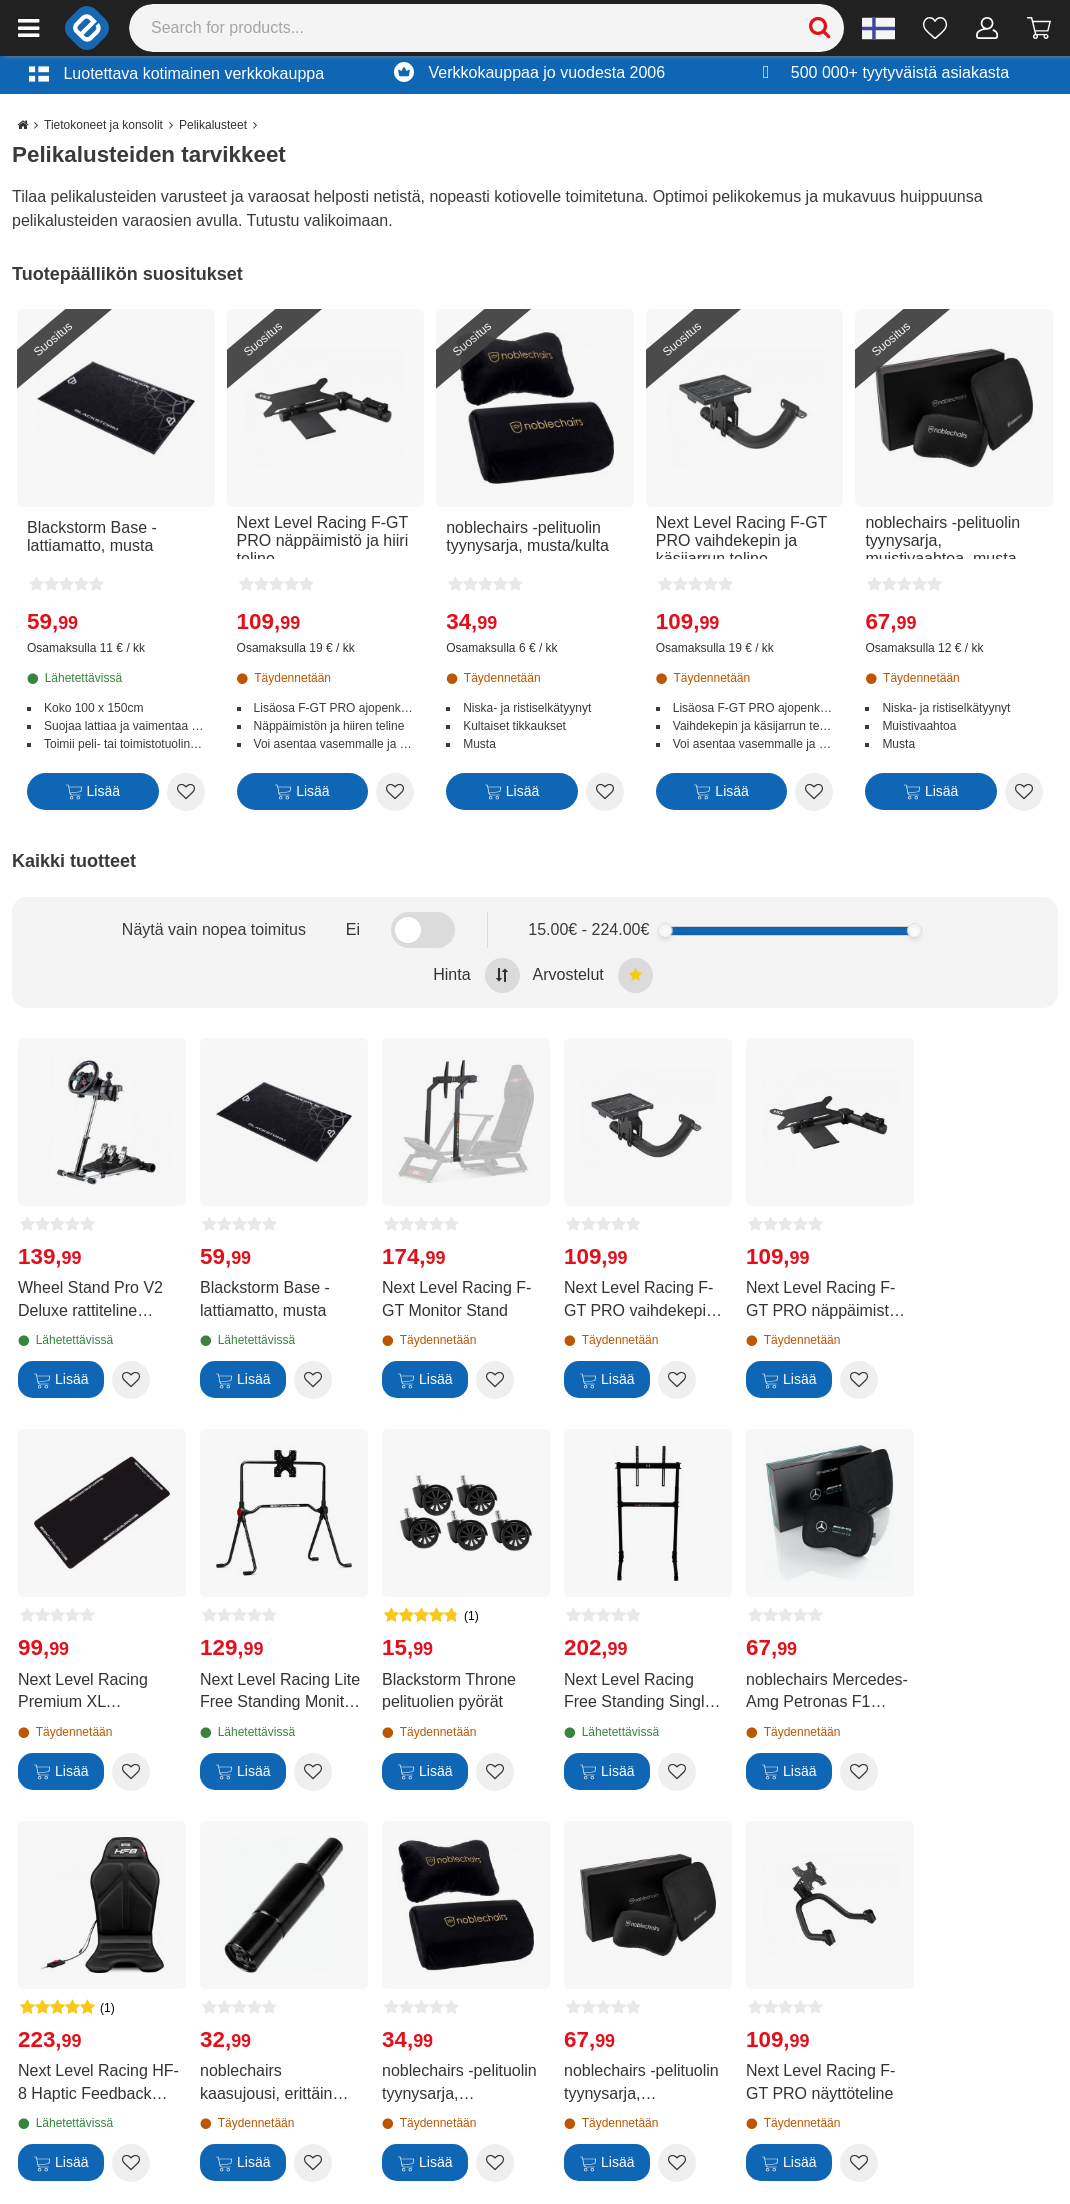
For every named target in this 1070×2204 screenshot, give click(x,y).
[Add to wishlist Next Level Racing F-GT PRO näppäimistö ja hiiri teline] (395, 792)
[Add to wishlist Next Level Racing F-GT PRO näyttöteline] (859, 2163)
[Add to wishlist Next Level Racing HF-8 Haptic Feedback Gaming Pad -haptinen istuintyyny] (131, 2163)
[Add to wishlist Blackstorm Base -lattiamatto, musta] (186, 792)
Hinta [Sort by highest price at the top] (476, 975)
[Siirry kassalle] (1039, 28)
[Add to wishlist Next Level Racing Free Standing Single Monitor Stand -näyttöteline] (677, 1772)
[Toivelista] (935, 28)
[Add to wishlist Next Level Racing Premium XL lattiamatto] (131, 1772)
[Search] (487, 28)
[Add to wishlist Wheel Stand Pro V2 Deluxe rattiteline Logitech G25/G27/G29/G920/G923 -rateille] (131, 1380)
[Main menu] (28, 28)
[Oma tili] (987, 28)
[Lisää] (93, 795)
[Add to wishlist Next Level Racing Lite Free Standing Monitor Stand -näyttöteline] (313, 1772)
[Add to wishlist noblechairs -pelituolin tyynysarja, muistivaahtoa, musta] (1024, 792)
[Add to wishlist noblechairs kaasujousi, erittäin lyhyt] (313, 2163)
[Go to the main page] (22, 125)
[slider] (664, 930)
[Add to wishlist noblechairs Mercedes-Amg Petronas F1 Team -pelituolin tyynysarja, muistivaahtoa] (859, 1772)
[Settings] (878, 28)
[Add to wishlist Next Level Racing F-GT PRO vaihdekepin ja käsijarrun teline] (814, 792)
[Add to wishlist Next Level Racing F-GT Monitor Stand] (495, 1380)
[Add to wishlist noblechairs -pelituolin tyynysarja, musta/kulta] (605, 792)
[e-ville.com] (87, 28)
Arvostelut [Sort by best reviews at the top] (593, 975)
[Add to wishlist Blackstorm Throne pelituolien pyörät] (495, 1772)
